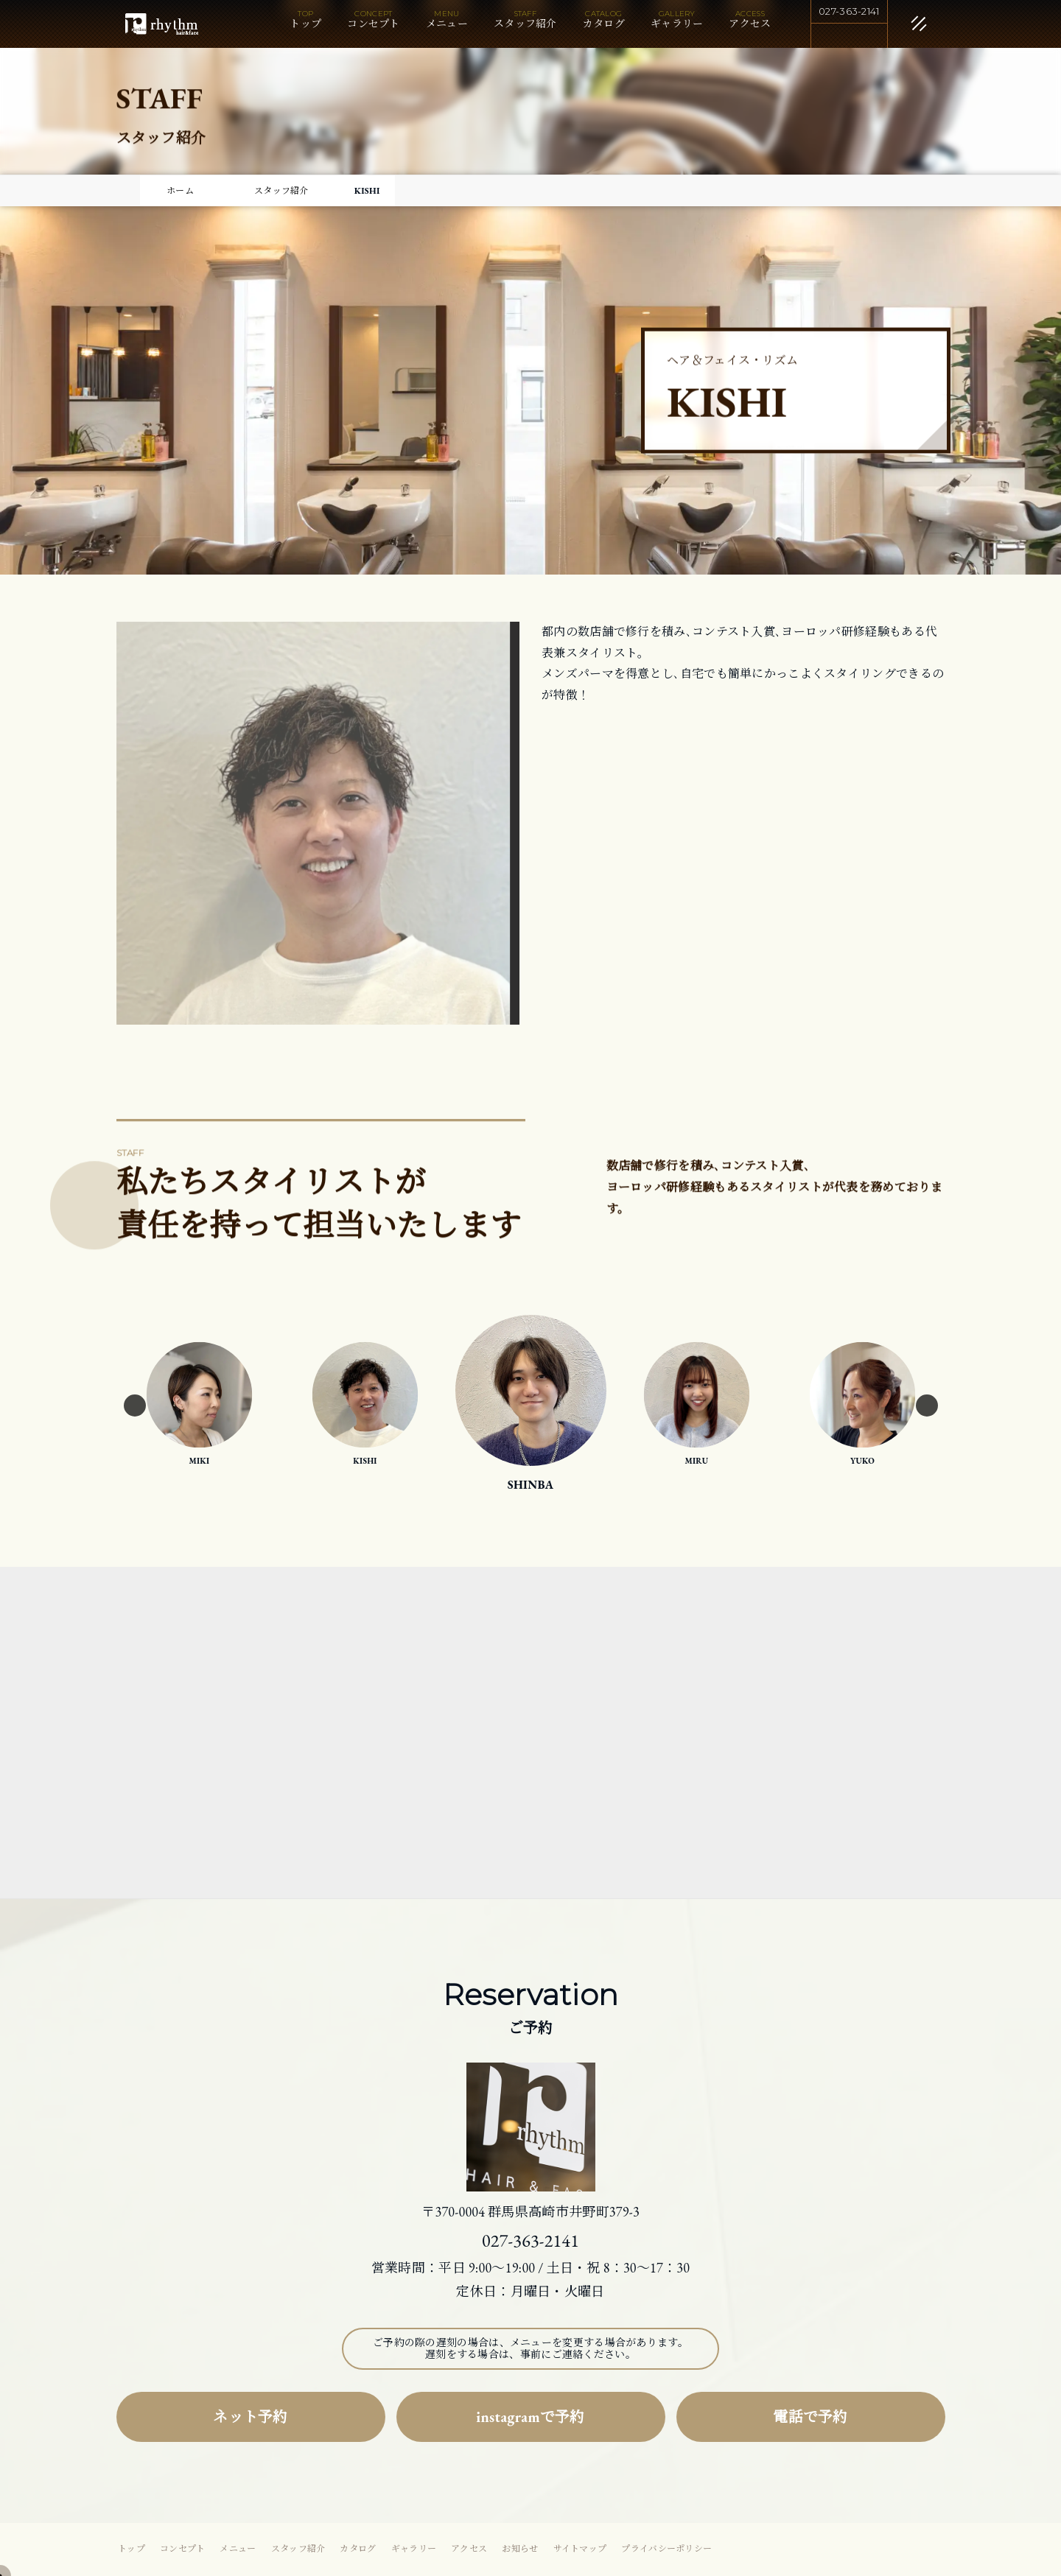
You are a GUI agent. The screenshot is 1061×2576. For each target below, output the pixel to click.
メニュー (238, 2549)
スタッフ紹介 (525, 23)
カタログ (604, 23)
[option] (365, 1405)
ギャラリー (677, 23)
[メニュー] (897, 20)
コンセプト (373, 23)
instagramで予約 (530, 2416)
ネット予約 (250, 2416)
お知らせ (520, 2549)
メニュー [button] (447, 23)
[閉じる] (901, 25)
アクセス (750, 23)
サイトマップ (580, 2549)
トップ (305, 23)
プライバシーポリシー (666, 2549)
